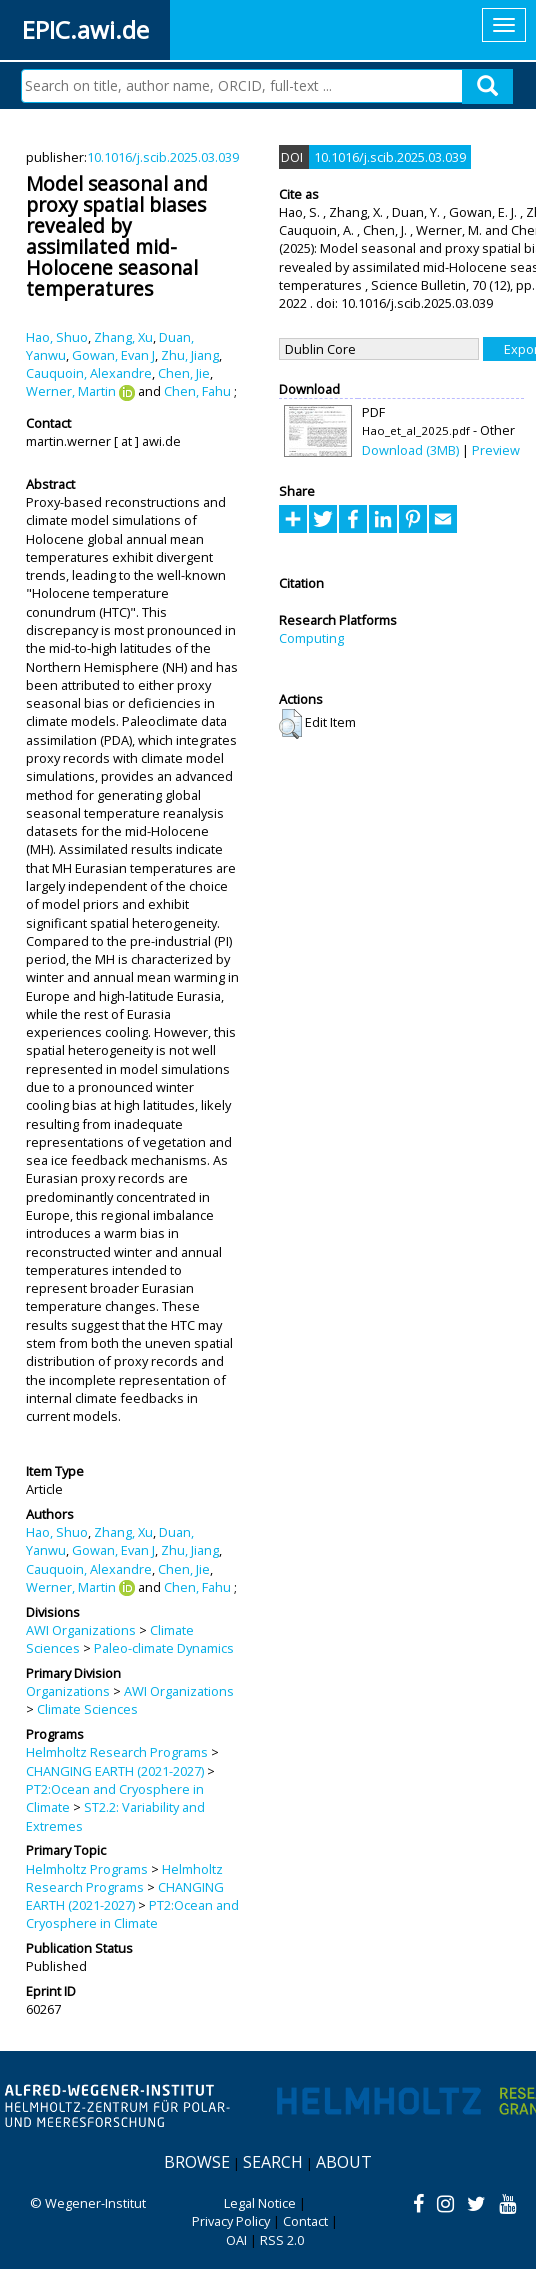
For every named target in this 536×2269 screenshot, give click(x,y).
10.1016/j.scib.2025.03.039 (163, 157)
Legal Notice (260, 2203)
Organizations (68, 1691)
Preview (496, 450)
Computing (311, 638)
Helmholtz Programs (87, 1869)
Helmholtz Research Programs (117, 1752)
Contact (305, 2221)
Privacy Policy (231, 2221)
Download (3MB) (410, 450)
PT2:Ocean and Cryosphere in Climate (132, 1914)
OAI (236, 2240)
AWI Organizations (81, 1630)
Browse (197, 2162)
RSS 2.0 (282, 2240)
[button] (290, 724)
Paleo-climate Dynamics (164, 1648)
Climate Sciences (87, 1709)
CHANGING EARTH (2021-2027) (115, 1771)
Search (273, 2162)
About (344, 2162)
